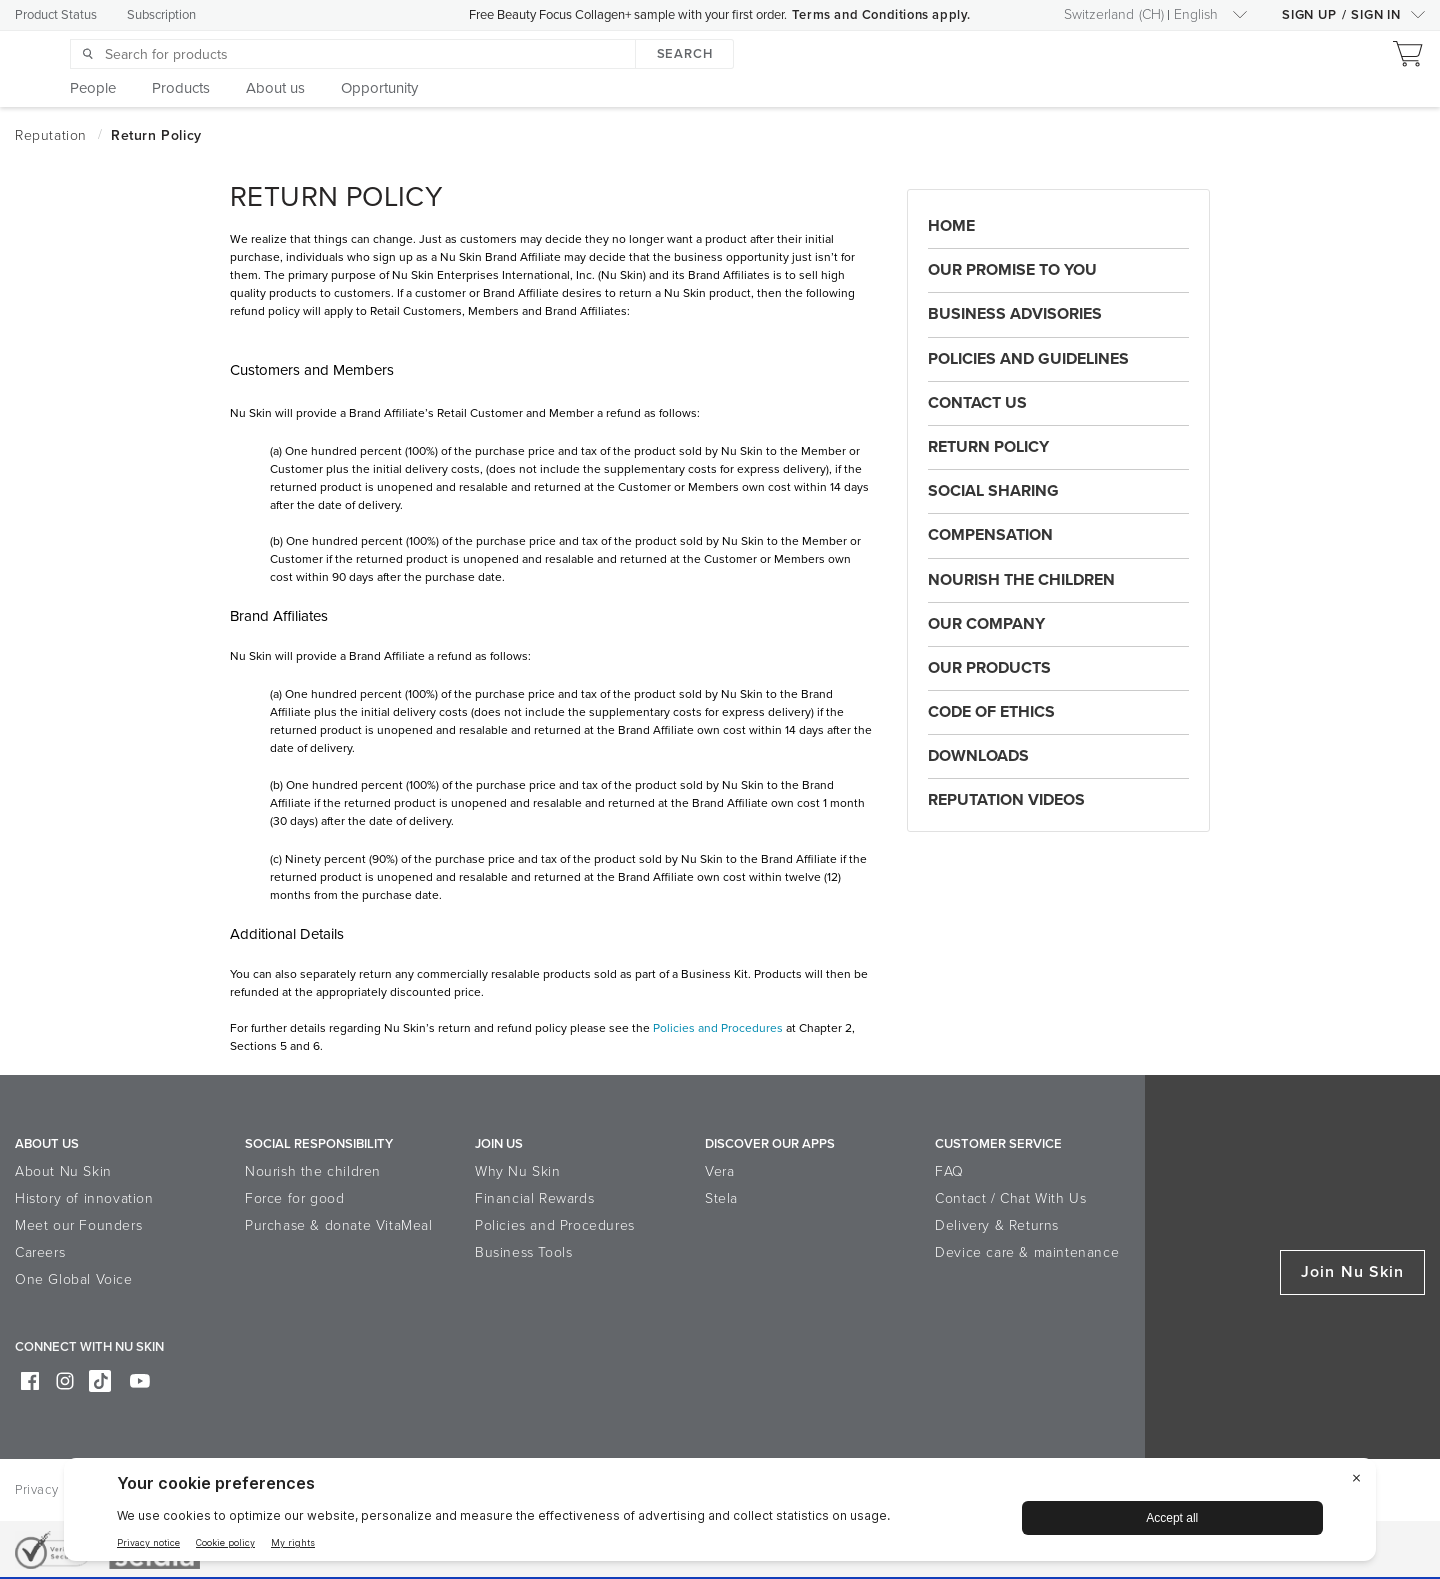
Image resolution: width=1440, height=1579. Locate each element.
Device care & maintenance (1027, 1252)
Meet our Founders (78, 1225)
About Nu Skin (63, 1171)
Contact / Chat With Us (1010, 1198)
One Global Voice (74, 1279)
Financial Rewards (534, 1198)
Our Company (986, 624)
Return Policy (988, 447)
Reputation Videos (1006, 800)
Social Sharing (993, 491)
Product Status (56, 15)
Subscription (161, 15)
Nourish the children (313, 1171)
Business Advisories (1015, 314)
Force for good (294, 1198)
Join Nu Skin (1352, 1272)
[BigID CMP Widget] (720, 1514)
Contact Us (977, 403)
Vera (719, 1171)
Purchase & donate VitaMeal (339, 1225)
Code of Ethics (991, 712)
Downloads (978, 756)
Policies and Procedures (718, 1028)
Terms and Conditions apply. (881, 15)
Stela (721, 1198)
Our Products (989, 668)
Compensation (990, 535)
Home (951, 226)
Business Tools (523, 1252)
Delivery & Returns (997, 1225)
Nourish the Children (1021, 580)
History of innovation (84, 1198)
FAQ (949, 1171)
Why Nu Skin (518, 1171)
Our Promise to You (1012, 270)
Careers (40, 1252)
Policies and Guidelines (1028, 359)
